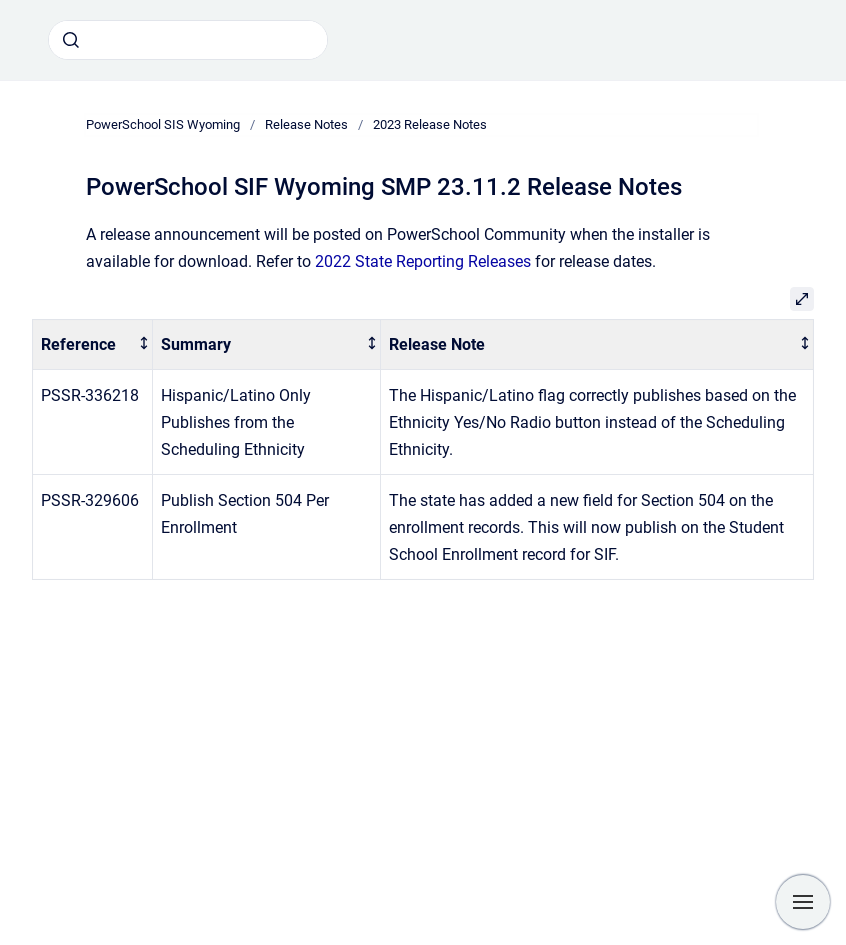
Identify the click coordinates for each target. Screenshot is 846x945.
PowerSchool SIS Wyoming (163, 124)
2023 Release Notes (430, 124)
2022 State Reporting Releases (423, 261)
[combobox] (188, 40)
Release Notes (306, 124)
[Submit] (71, 40)
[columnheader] (93, 344)
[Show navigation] (803, 902)
